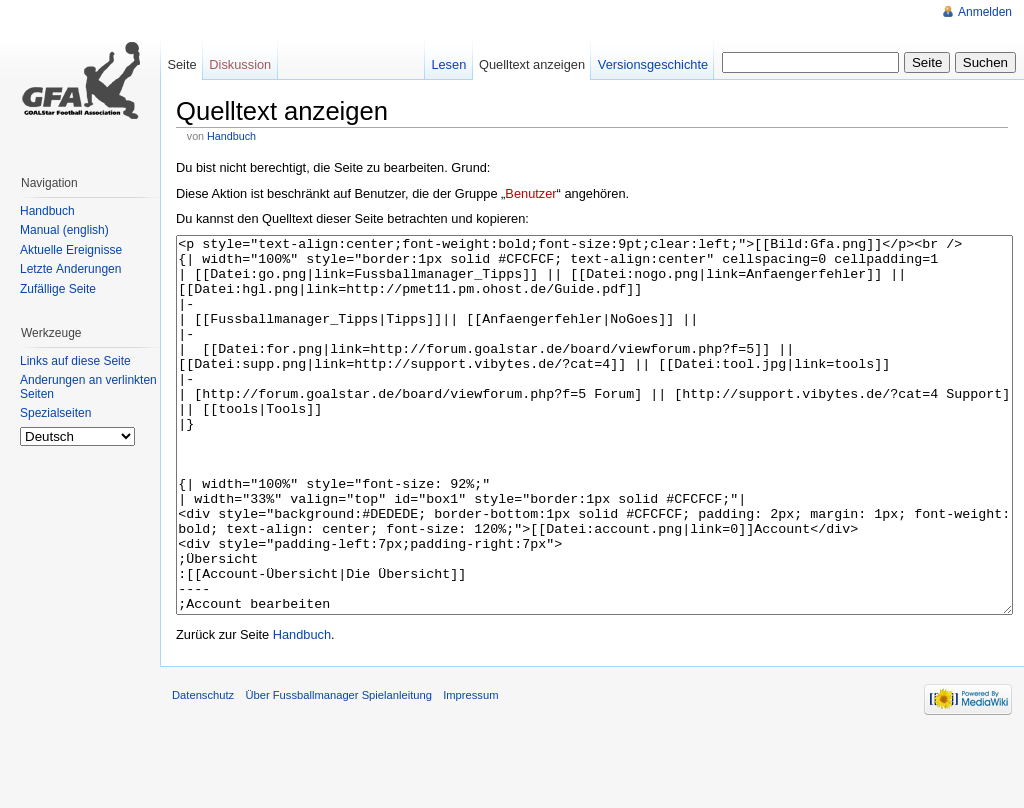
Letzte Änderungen (70, 269)
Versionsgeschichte (653, 64)
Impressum (470, 770)
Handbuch (231, 136)
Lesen (448, 64)
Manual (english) (64, 230)
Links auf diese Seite (75, 361)
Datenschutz (203, 770)
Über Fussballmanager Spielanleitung (338, 770)
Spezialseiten (55, 413)
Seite (181, 64)
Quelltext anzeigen (532, 64)
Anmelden (985, 12)
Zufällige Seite (58, 289)
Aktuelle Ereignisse (71, 250)
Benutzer (530, 193)
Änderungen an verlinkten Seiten (88, 387)
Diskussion (240, 64)
